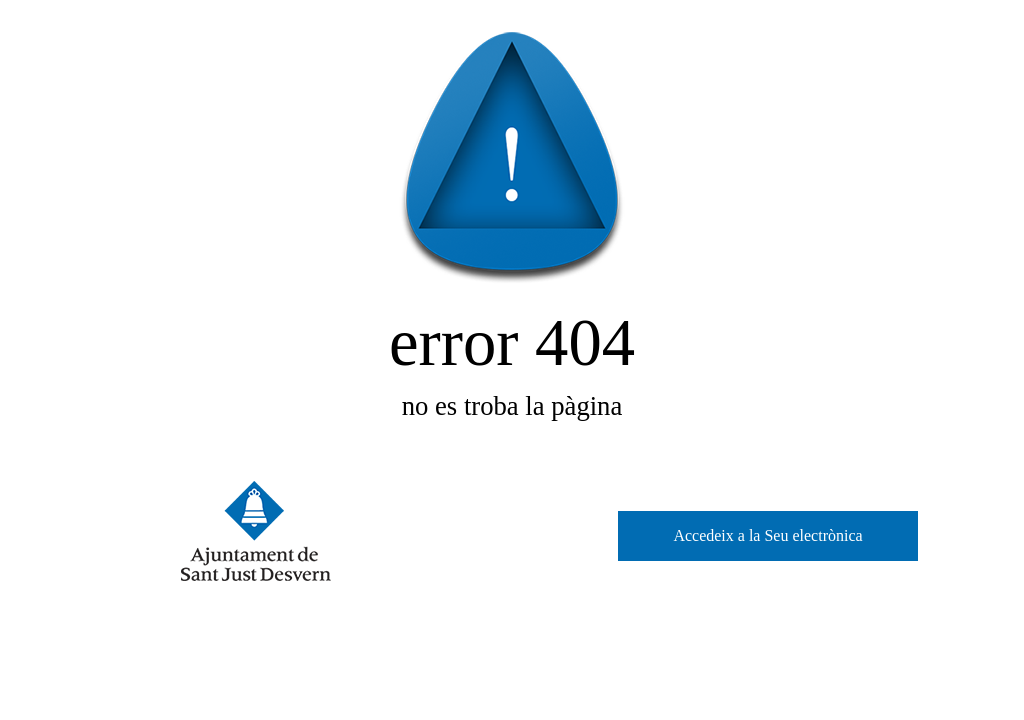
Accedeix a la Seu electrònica (767, 535)
